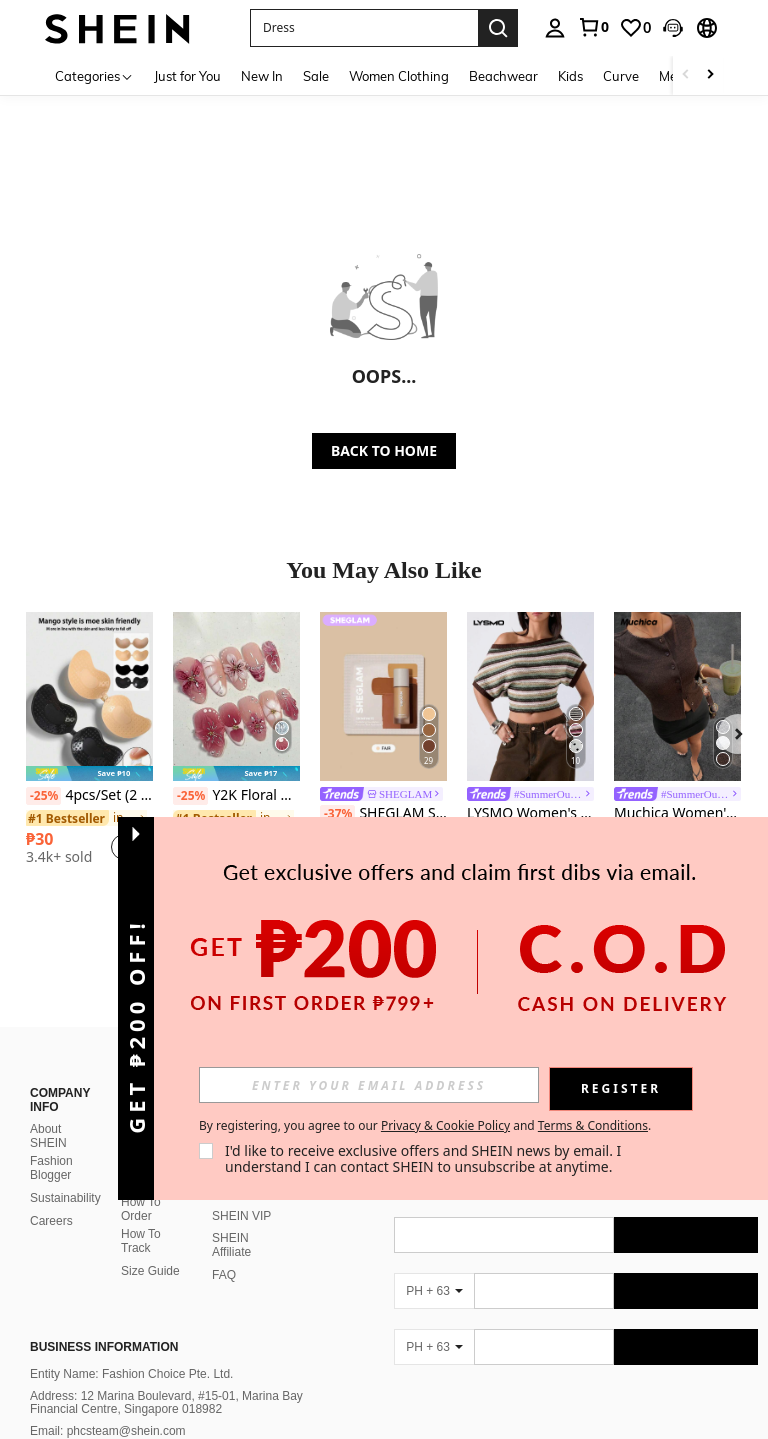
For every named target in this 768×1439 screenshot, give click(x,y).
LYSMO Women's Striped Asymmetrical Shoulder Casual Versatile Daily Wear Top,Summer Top (530, 813)
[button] (673, 28)
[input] (369, 1085)
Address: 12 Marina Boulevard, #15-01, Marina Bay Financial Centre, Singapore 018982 (166, 1403)
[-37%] (337, 814)
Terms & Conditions (593, 1125)
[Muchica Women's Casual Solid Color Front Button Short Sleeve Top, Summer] (677, 696)
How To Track (141, 1241)
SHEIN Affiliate (231, 1245)
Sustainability (65, 1198)
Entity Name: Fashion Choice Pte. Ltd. (131, 1374)
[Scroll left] (686, 75)
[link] (593, 27)
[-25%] (43, 796)
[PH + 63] (434, 1291)
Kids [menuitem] (570, 76)
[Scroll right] (710, 75)
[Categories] (94, 75)
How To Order (141, 1209)
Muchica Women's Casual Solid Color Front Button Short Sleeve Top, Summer (677, 813)
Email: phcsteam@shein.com (108, 1431)
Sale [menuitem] (316, 76)
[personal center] (555, 28)
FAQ (224, 1275)
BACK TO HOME (384, 450)
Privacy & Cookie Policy (445, 1125)
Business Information (104, 1347)
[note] (89, 773)
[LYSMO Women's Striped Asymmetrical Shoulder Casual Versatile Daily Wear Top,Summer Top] (530, 696)
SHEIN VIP (241, 1216)
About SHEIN (48, 1136)
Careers (51, 1221)
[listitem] (89, 745)
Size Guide (150, 1271)
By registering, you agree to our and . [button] (425, 1126)
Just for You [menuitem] (187, 76)
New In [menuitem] (262, 76)
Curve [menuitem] (621, 76)
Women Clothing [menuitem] (399, 76)
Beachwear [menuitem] (503, 76)
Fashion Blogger (51, 1168)
